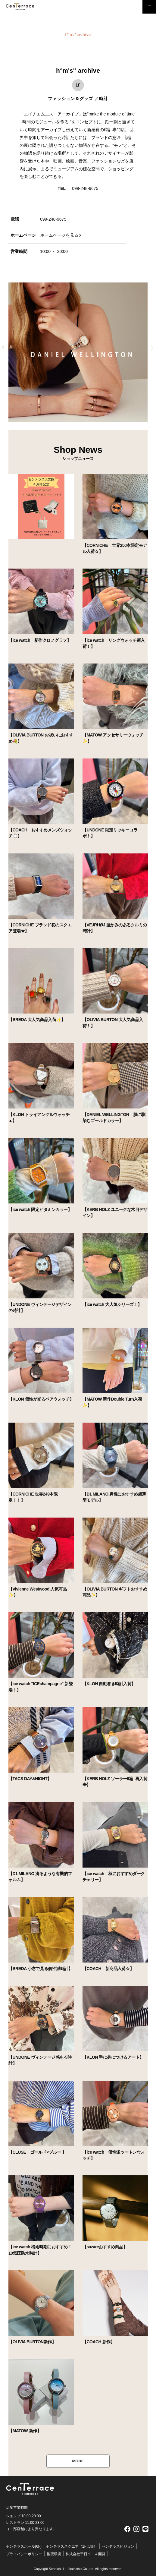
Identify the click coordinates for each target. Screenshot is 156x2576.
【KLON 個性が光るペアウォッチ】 (41, 1399)
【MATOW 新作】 (24, 2430)
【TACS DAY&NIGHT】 (29, 1778)
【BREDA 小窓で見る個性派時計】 (40, 1968)
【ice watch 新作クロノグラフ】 (39, 640)
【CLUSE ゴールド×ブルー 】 (37, 2152)
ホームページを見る (59, 235)
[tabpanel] (78, 352)
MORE (78, 2461)
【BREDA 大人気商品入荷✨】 (36, 1019)
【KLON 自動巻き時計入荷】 (109, 1683)
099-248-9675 (85, 188)
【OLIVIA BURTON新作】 (32, 2341)
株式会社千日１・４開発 (85, 2554)
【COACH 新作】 (98, 2341)
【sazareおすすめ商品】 (105, 2246)
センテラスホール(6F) (24, 2546)
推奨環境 (54, 2554)
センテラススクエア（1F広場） (71, 2546)
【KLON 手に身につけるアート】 (113, 2057)
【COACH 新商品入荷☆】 (108, 1968)
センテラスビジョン (118, 2546)
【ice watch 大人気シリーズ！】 (112, 1304)
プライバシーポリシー (24, 2554)
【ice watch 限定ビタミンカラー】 (40, 1209)
